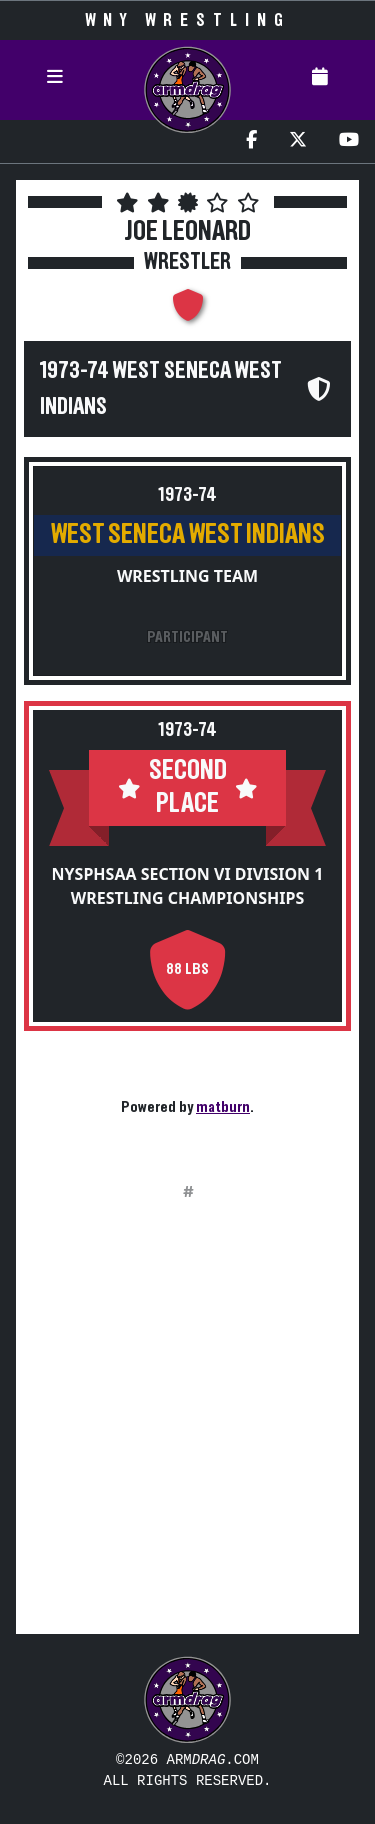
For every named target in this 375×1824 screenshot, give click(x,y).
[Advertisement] (187, 1430)
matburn (223, 1107)
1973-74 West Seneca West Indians (161, 389)
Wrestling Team (187, 576)
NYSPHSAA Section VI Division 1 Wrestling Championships (188, 886)
